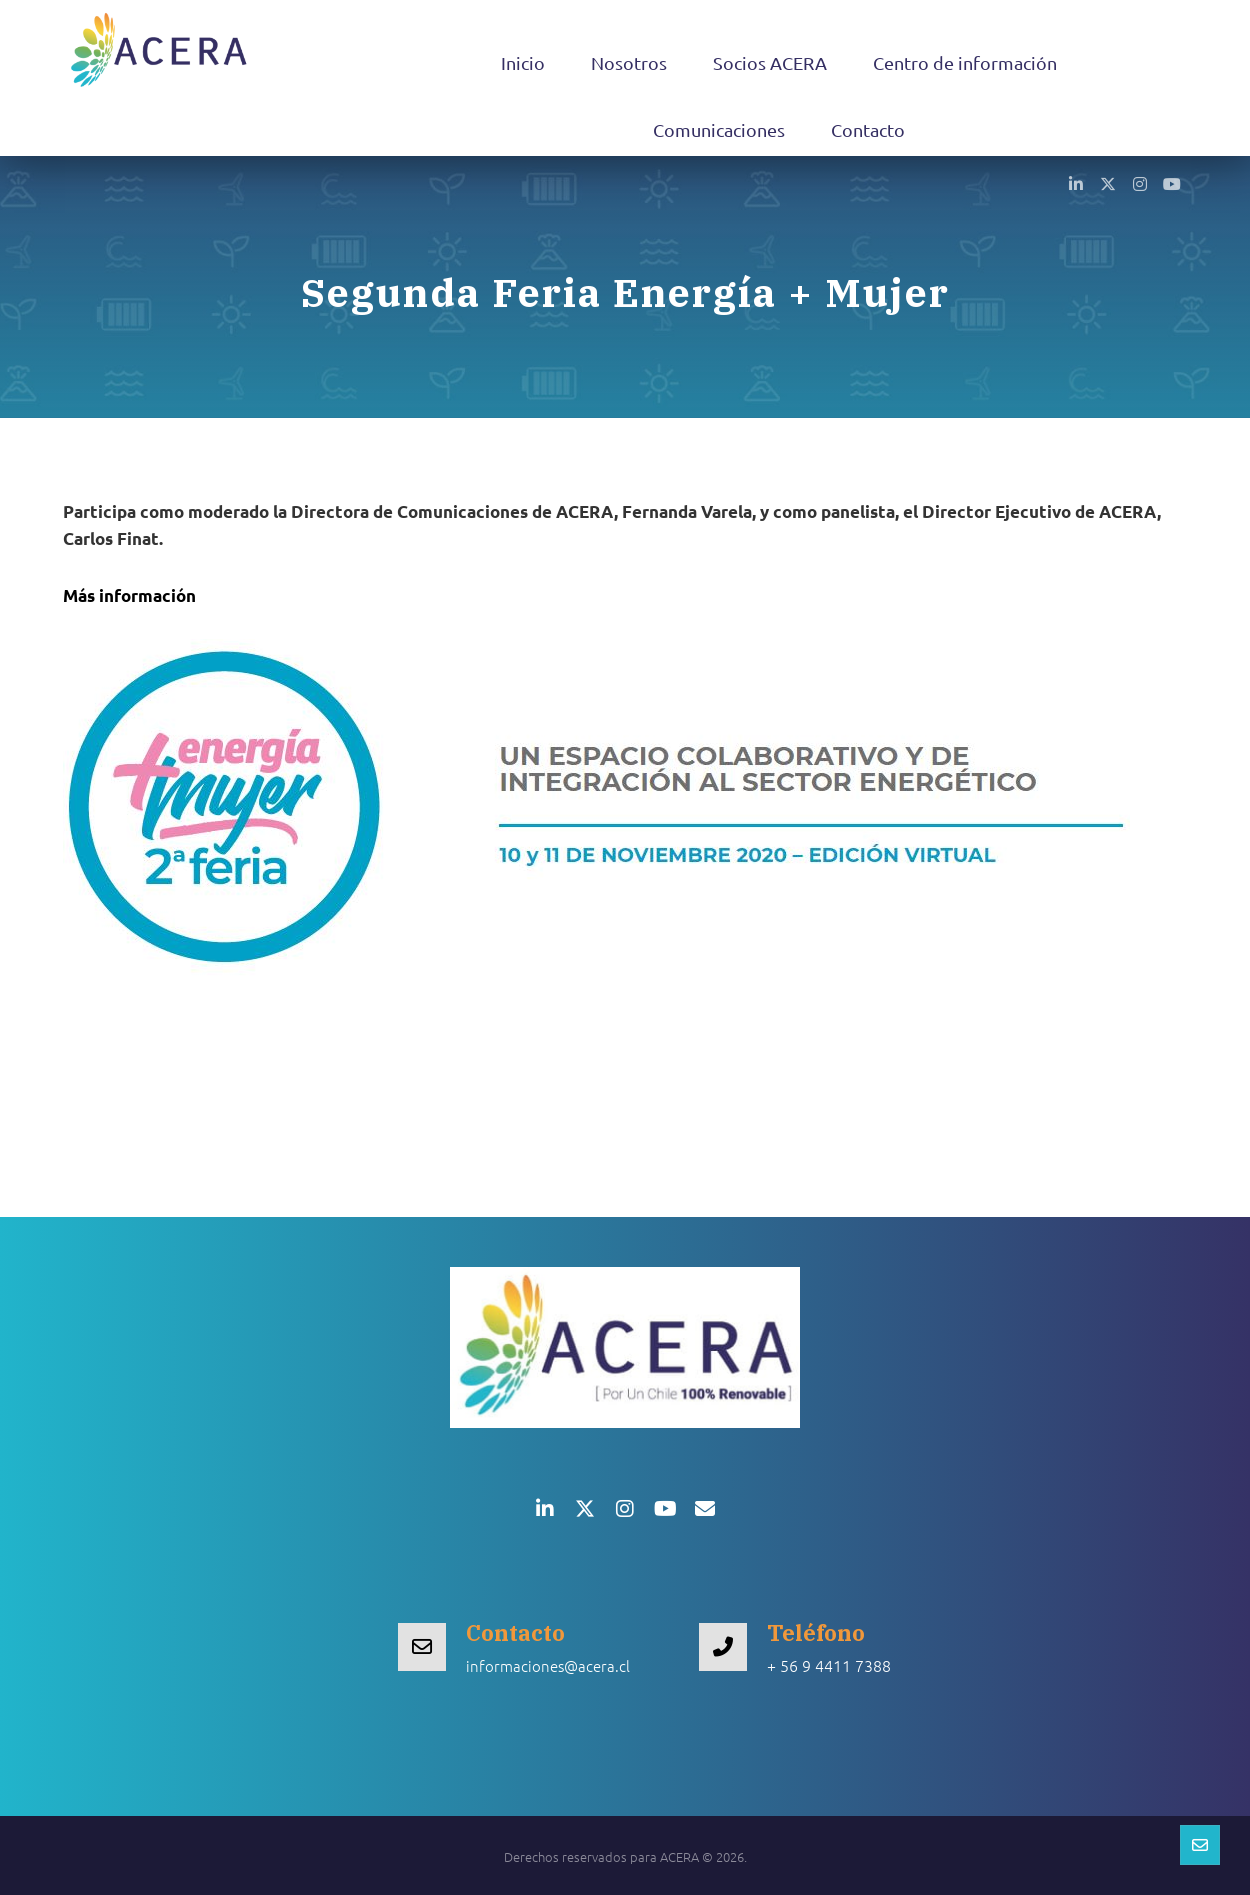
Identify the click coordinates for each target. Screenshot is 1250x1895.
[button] (1076, 183)
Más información (129, 595)
